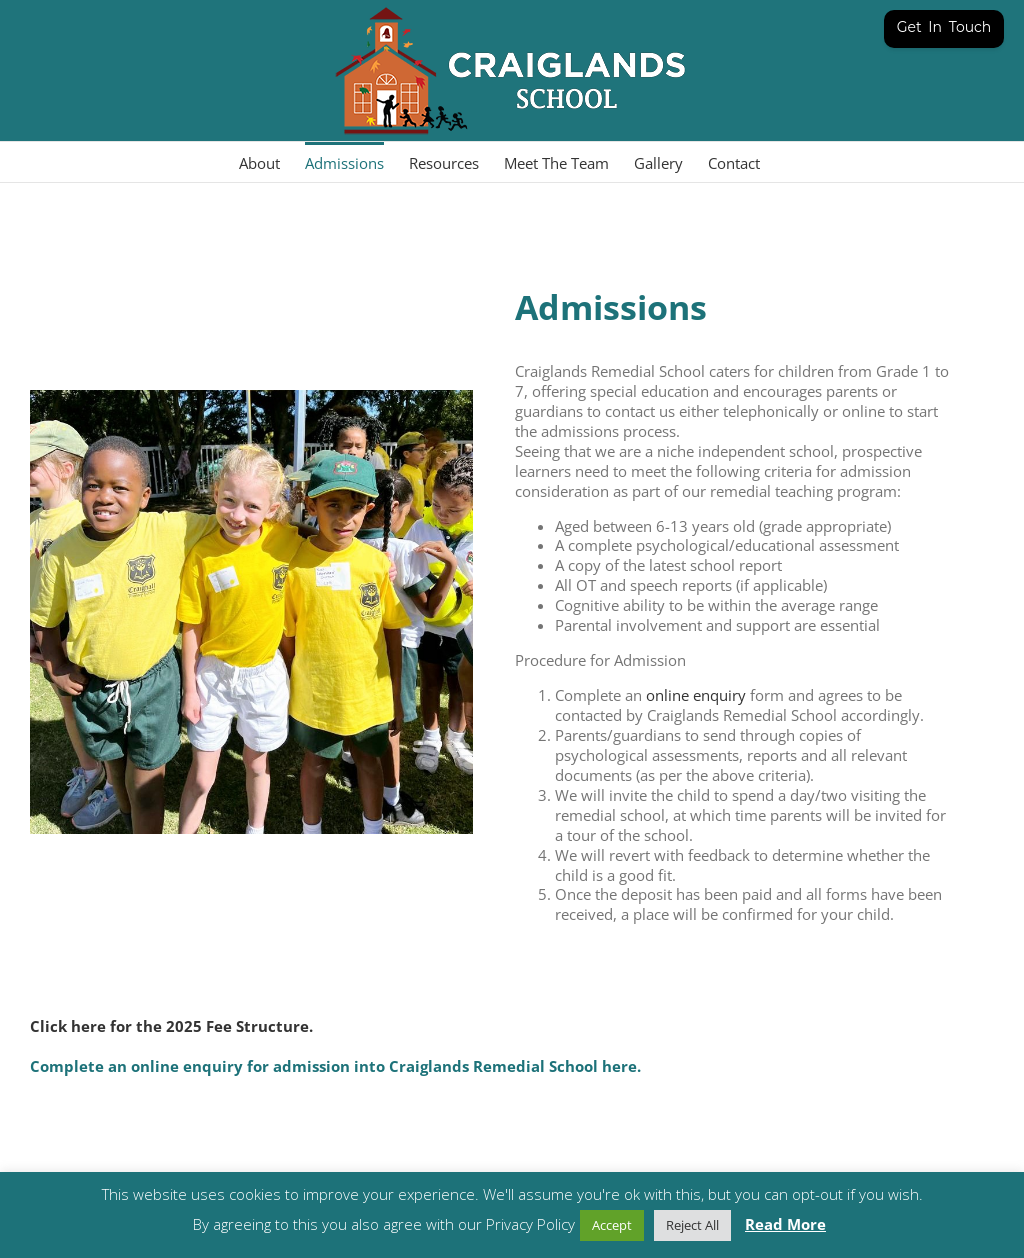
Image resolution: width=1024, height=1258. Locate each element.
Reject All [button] (692, 1225)
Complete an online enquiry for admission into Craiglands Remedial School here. (335, 1066)
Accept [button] (612, 1225)
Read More (785, 1224)
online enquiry (696, 695)
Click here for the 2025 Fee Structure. (171, 1026)
